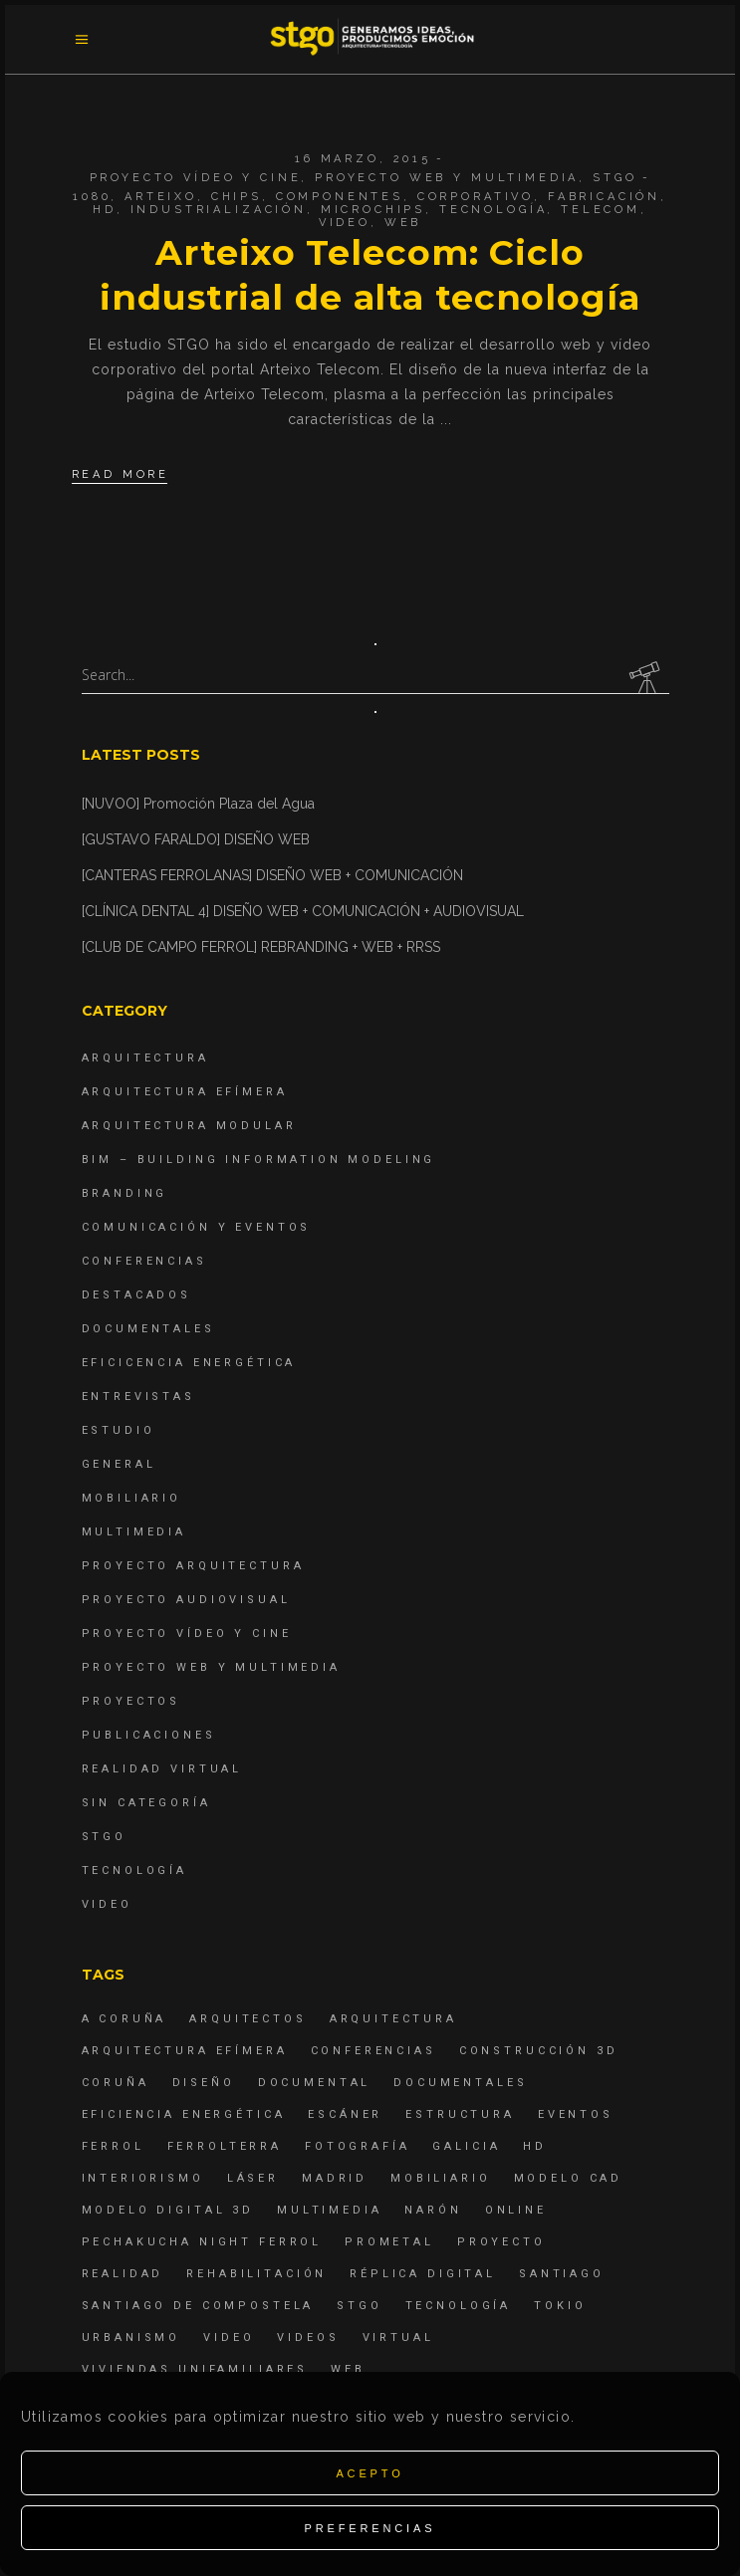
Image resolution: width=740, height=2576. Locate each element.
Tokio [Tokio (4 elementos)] (560, 2305)
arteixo (160, 196)
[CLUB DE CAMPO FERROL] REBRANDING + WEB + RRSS (261, 947)
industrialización (218, 209)
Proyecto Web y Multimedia (447, 177)
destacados (137, 1294)
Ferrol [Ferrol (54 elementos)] (113, 2146)
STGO (614, 177)
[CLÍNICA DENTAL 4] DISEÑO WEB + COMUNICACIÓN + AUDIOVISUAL (303, 911)
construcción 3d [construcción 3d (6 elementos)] (538, 2050)
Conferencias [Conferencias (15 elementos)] (373, 2050)
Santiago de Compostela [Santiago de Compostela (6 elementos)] (198, 2305)
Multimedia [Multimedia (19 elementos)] (329, 2210)
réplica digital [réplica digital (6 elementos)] (423, 2273)
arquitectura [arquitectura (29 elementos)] (393, 2018)
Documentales (148, 1328)
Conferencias (144, 1261)
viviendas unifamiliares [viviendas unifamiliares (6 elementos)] (195, 2369)
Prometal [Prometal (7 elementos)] (389, 2241)
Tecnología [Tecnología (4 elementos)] (458, 2305)
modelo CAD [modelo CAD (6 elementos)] (568, 2178)
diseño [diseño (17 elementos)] (203, 2082)
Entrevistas (138, 1396)
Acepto (369, 2473)
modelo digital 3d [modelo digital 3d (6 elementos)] (168, 2210)
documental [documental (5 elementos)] (314, 2082)
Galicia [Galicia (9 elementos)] (466, 2146)
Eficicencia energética (189, 1362)
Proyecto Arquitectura (193, 1565)
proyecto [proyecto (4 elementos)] (501, 2241)
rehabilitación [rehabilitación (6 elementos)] (256, 2273)
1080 (92, 196)
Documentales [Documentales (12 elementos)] (460, 2082)
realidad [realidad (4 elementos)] (123, 2273)
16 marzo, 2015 (363, 158)
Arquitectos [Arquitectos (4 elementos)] (247, 2018)
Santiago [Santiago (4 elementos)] (562, 2273)
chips (236, 196)
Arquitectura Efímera (185, 1091)
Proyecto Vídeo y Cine (196, 177)
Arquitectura (145, 1058)
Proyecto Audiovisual (186, 1599)
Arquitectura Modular (189, 1125)
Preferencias (370, 2528)
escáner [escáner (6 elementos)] (345, 2114)
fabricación (604, 196)
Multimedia (134, 1531)
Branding (125, 1193)
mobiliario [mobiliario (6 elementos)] (440, 2178)
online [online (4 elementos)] (516, 2210)
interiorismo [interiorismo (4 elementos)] (143, 2178)
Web (403, 222)
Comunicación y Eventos (197, 1227)
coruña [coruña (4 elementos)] (115, 2082)
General (119, 1464)
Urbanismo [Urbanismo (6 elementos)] (131, 2337)
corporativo (475, 196)
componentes (339, 196)
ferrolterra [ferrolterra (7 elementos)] (224, 2146)
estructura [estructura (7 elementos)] (460, 2114)
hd (105, 209)
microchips (373, 209)
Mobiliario (132, 1498)
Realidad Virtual (162, 1768)
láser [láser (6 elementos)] (253, 2178)
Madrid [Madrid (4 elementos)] (335, 2178)
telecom (600, 209)
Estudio (118, 1430)
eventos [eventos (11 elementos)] (576, 2114)
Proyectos (131, 1701)
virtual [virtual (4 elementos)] (398, 2337)
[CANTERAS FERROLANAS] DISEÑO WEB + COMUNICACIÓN (272, 875)
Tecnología (493, 209)
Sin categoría (146, 1802)
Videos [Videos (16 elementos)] (308, 2337)
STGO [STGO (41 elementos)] (359, 2305)
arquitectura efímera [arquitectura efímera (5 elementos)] (185, 2050)
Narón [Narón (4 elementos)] (432, 2210)
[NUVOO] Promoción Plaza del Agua (198, 804)
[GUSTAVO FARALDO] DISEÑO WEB (196, 839)
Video (344, 222)
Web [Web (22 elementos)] (348, 2369)
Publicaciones (149, 1735)
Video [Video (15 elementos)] (228, 2337)
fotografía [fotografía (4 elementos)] (357, 2146)
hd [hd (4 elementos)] (535, 2146)
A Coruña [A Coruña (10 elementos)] (124, 2018)
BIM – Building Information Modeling (259, 1159)
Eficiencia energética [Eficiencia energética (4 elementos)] (184, 2114)
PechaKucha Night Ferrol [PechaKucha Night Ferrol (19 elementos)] (202, 2241)
